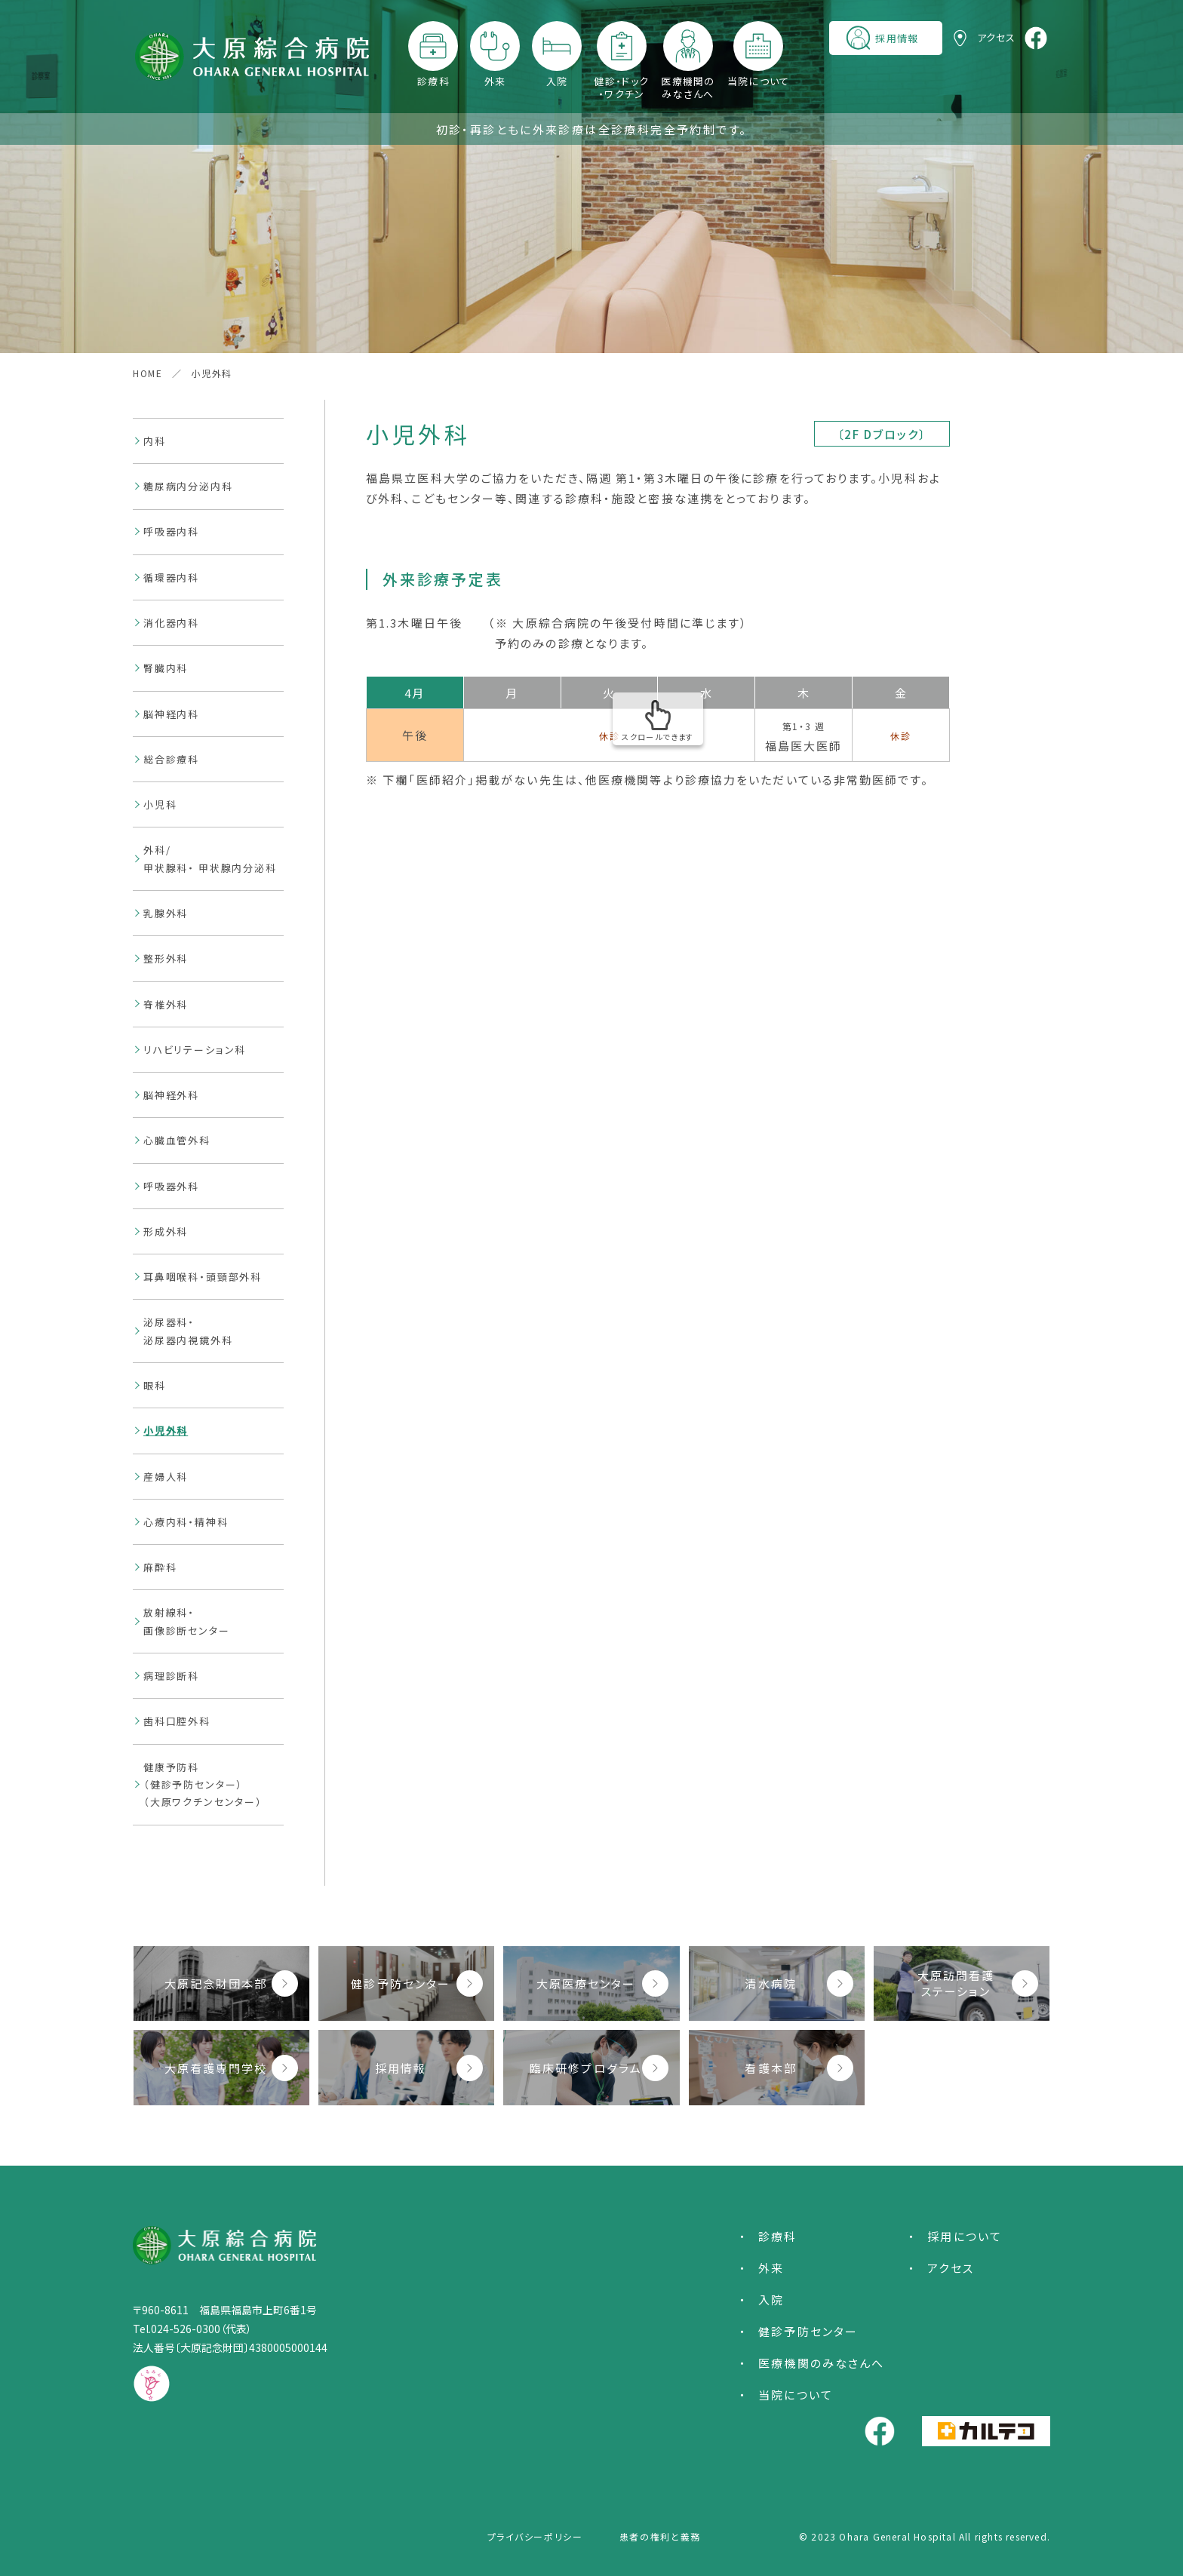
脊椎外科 (165, 1004)
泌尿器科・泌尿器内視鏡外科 (188, 1330)
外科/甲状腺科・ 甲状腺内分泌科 (210, 858)
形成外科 (165, 1231)
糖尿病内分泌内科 (188, 486)
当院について (758, 81)
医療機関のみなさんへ (688, 87)
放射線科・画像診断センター (186, 1621)
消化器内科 (171, 623)
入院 (557, 81)
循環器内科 (171, 577)
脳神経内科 (171, 714)
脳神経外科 (171, 1095)
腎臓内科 (165, 668)
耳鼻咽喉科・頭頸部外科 (202, 1277)
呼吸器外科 (171, 1186)
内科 (154, 441)
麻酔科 (160, 1567)
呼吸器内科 (171, 531)
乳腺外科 (165, 913)
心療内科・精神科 (186, 1522)
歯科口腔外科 (176, 1721)
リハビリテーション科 (194, 1049)
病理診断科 (171, 1676)
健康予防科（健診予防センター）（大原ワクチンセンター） (203, 1785)
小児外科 (165, 1430)
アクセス (950, 2268)
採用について (964, 2236)
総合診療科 (171, 759)
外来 (495, 81)
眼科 (154, 1385)
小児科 (160, 804)
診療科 (433, 81)
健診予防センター (808, 2331)
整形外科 (165, 958)
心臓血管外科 (176, 1140)
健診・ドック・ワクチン (621, 87)
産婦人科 (165, 1476)
